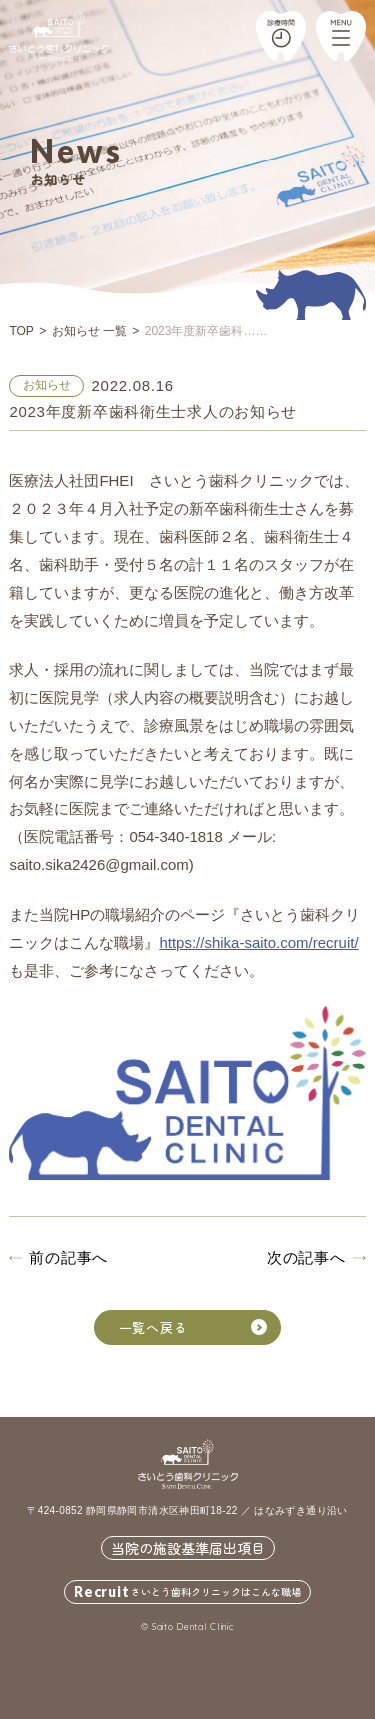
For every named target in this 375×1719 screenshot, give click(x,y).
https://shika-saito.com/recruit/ (258, 942)
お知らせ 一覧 (89, 331)
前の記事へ (68, 1257)
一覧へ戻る (193, 1327)
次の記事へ (306, 1257)
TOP (21, 331)
